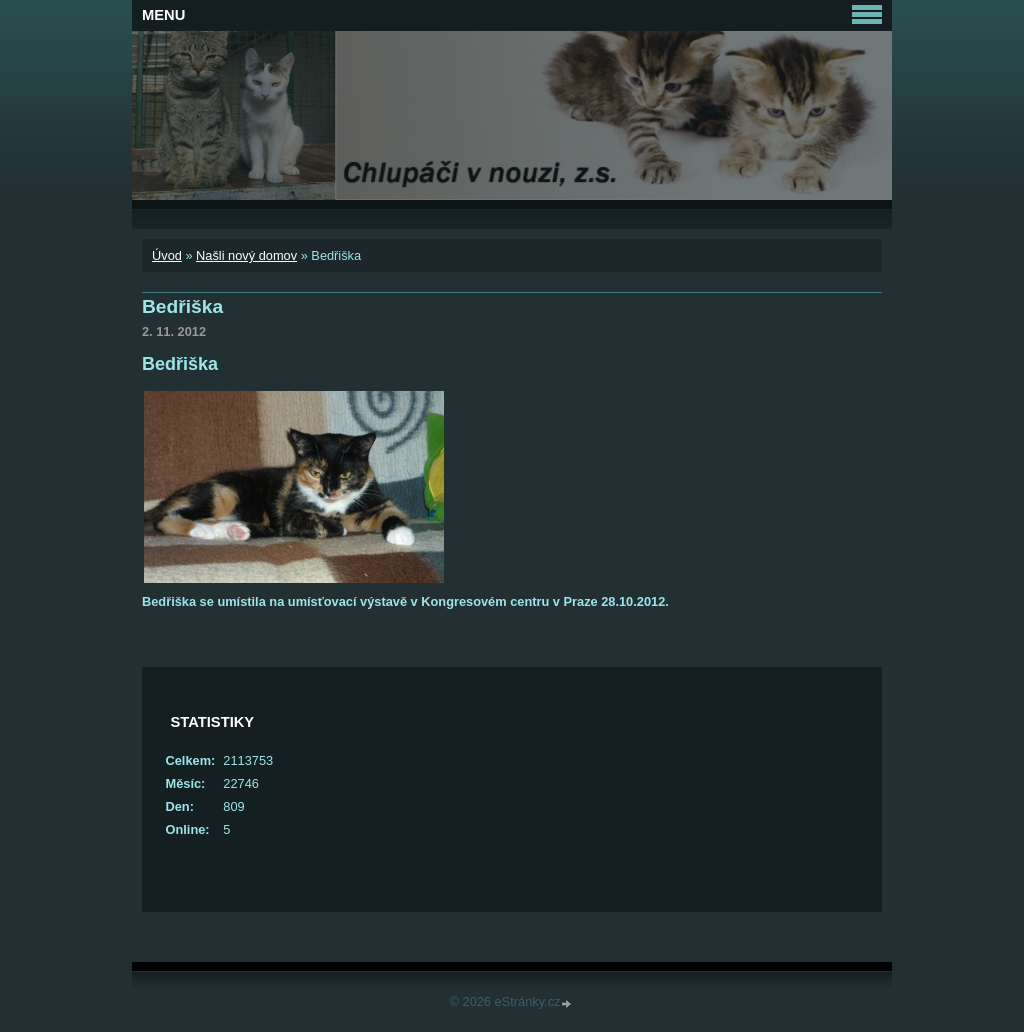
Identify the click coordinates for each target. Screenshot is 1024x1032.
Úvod (167, 255)
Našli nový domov (246, 255)
